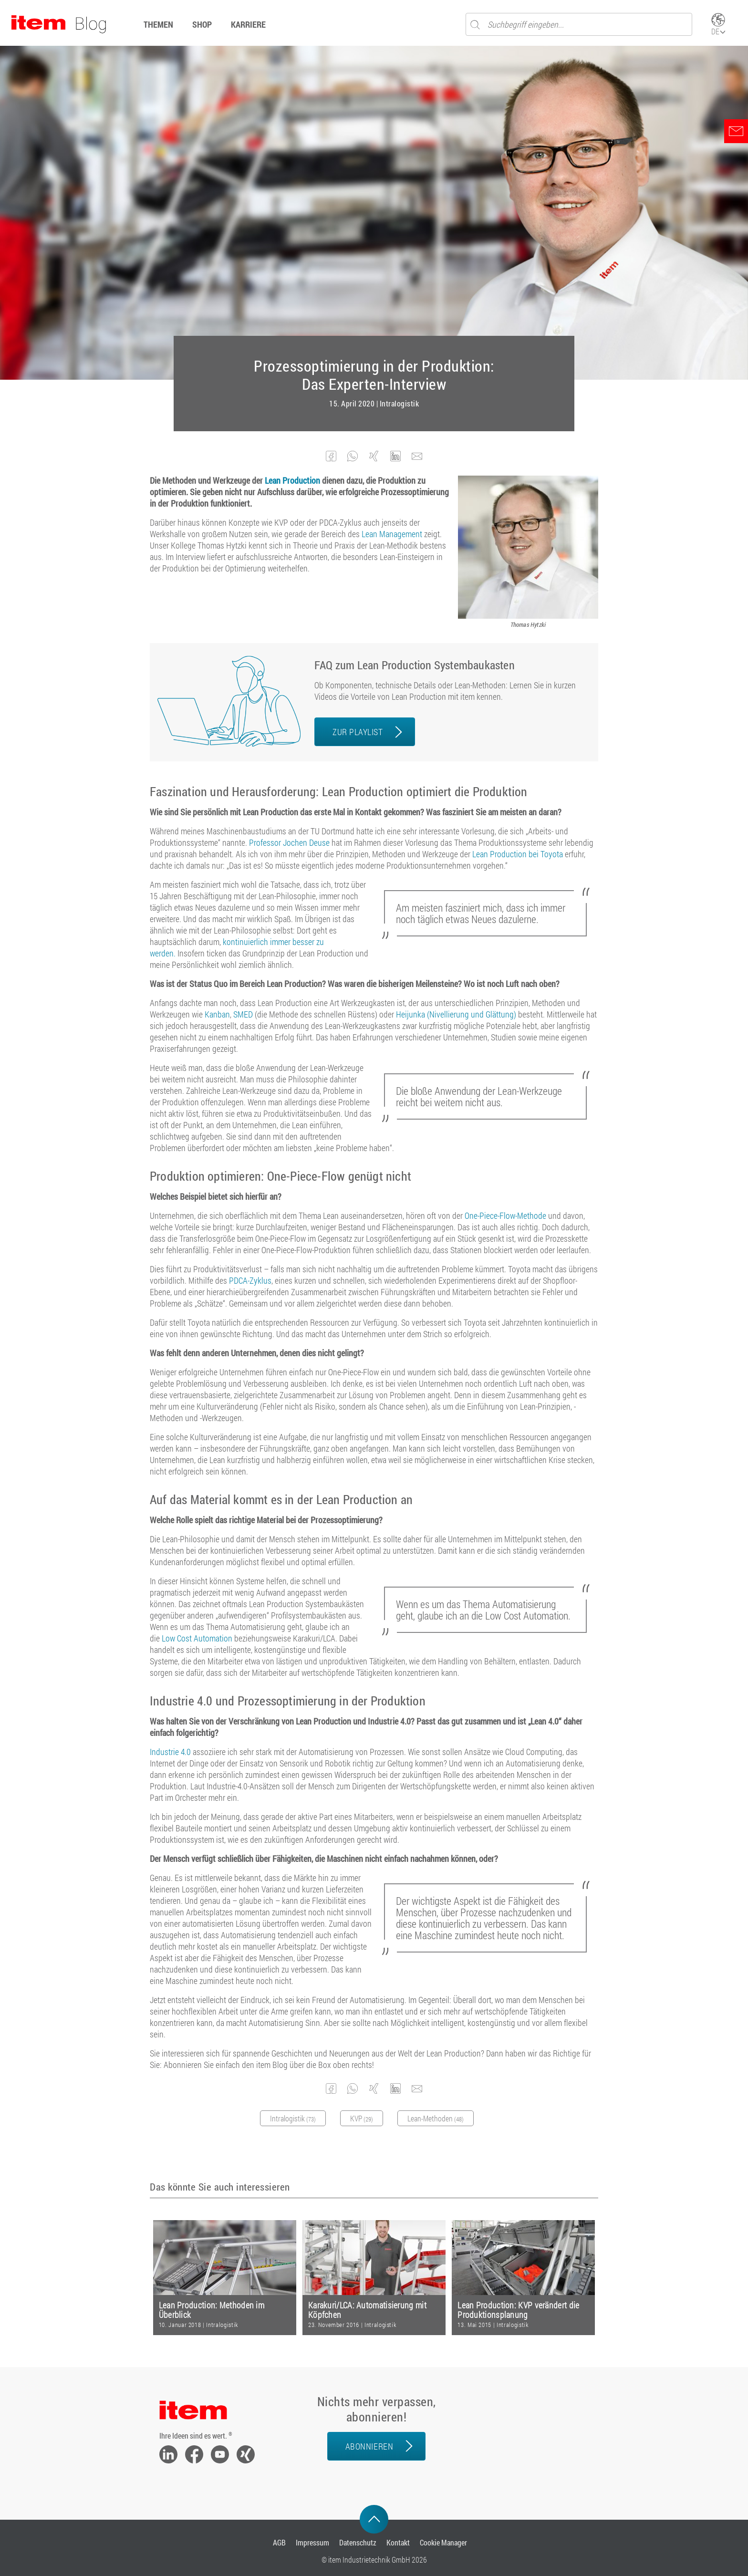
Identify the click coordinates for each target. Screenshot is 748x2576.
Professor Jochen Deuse (289, 842)
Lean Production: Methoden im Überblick (211, 2310)
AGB (279, 2542)
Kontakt (398, 2542)
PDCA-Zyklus (250, 1280)
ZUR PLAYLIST (357, 731)
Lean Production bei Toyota (517, 854)
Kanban (217, 1014)
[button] (331, 456)
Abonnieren (369, 2446)
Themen (158, 24)
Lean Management (392, 534)
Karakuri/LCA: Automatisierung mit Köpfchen (367, 2310)
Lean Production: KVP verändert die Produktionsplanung (518, 2310)
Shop (202, 24)
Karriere (248, 24)
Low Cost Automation (197, 1638)
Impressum (312, 2542)
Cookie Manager (443, 2542)
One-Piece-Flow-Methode (505, 1215)
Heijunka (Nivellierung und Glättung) (456, 1014)
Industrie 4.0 (171, 1751)
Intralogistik (399, 403)
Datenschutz (357, 2542)
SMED (243, 1014)
